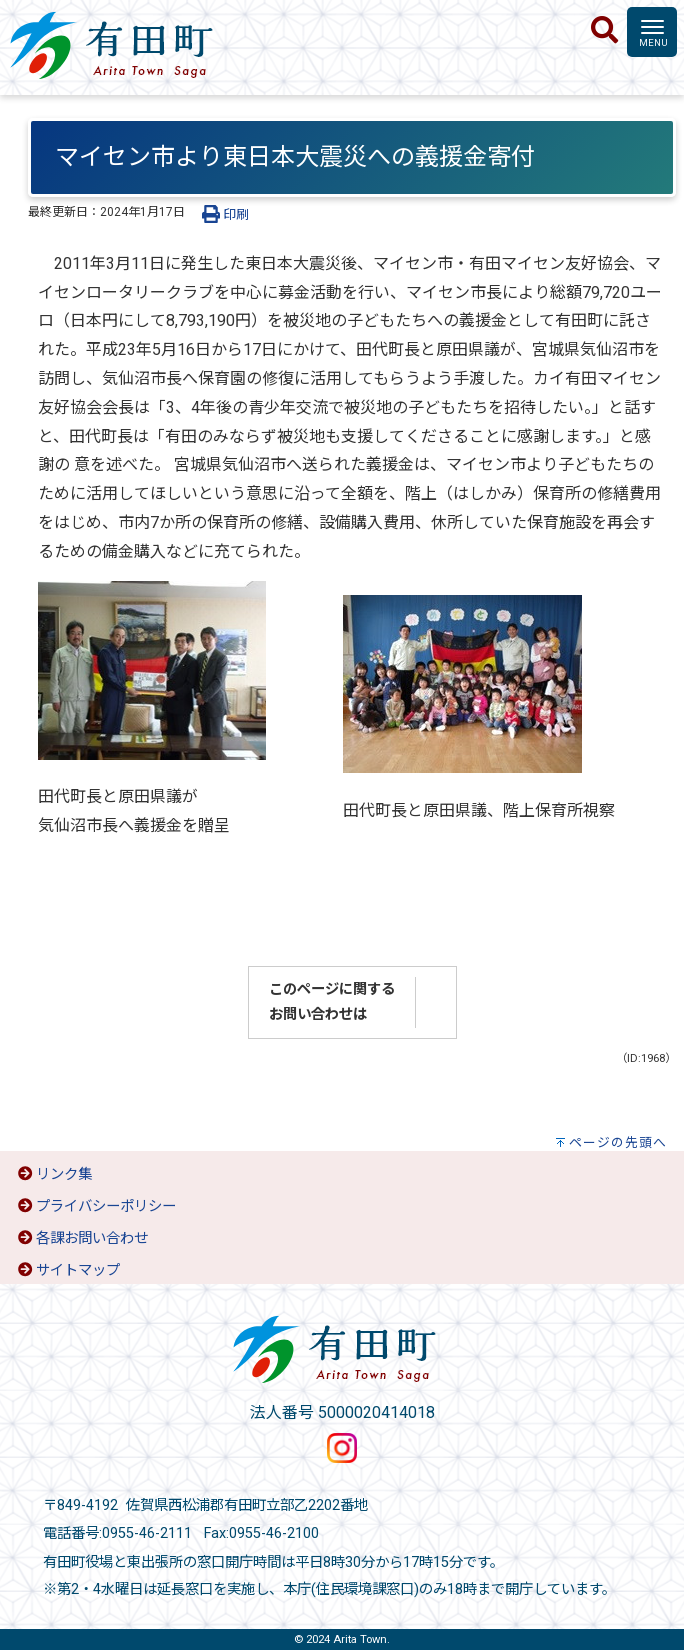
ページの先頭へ (618, 1142)
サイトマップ (78, 1270)
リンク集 (64, 1174)
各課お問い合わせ (92, 1238)
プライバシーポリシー (106, 1206)
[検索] (604, 31)
